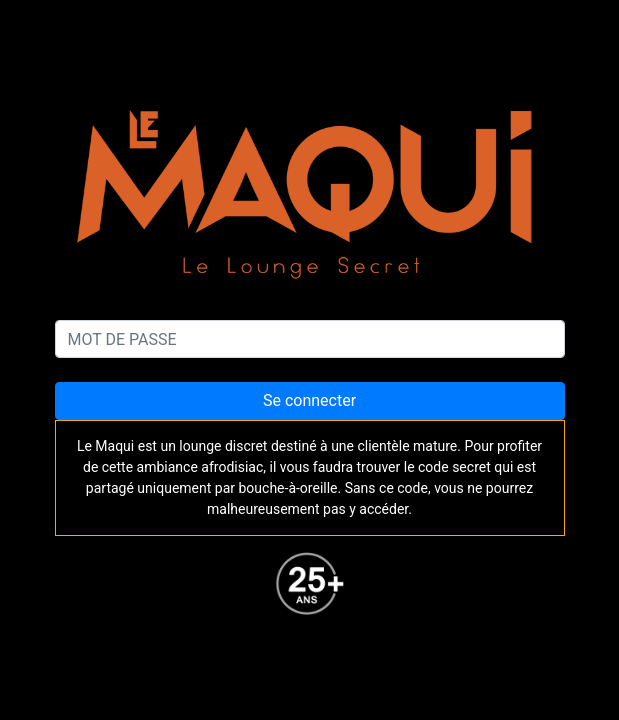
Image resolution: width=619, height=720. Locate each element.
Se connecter (309, 400)
